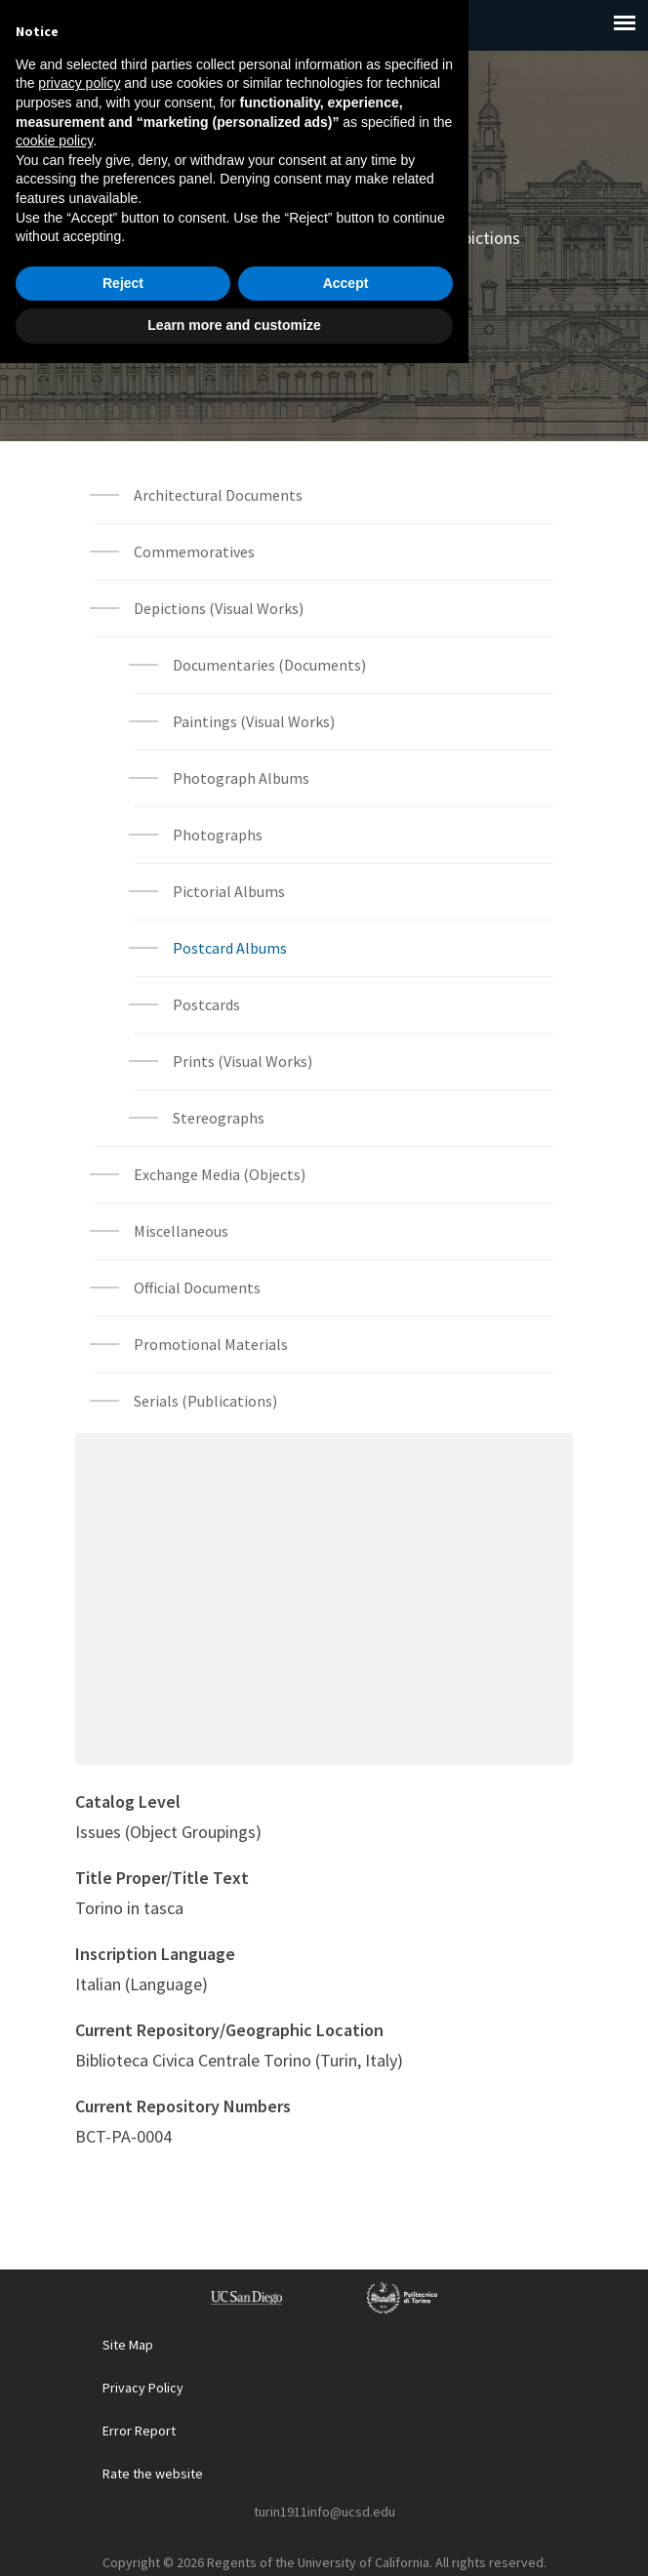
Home (150, 237)
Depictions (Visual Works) (219, 608)
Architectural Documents (218, 495)
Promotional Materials (211, 1344)
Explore (229, 237)
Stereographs (218, 1117)
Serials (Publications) (205, 1401)
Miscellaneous (181, 1231)
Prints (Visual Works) (242, 1061)
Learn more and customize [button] (233, 2538)
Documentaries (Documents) (269, 665)
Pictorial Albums (229, 891)
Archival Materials (349, 237)
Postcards (206, 1004)
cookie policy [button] (54, 2353)
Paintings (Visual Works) (254, 721)
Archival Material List (324, 310)
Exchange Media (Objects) (219, 1174)
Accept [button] (346, 2496)
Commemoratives (194, 551)
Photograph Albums (241, 778)
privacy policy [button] (79, 2296)
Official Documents (197, 1287)
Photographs (218, 834)
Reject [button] (122, 2496)
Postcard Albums (390, 262)
